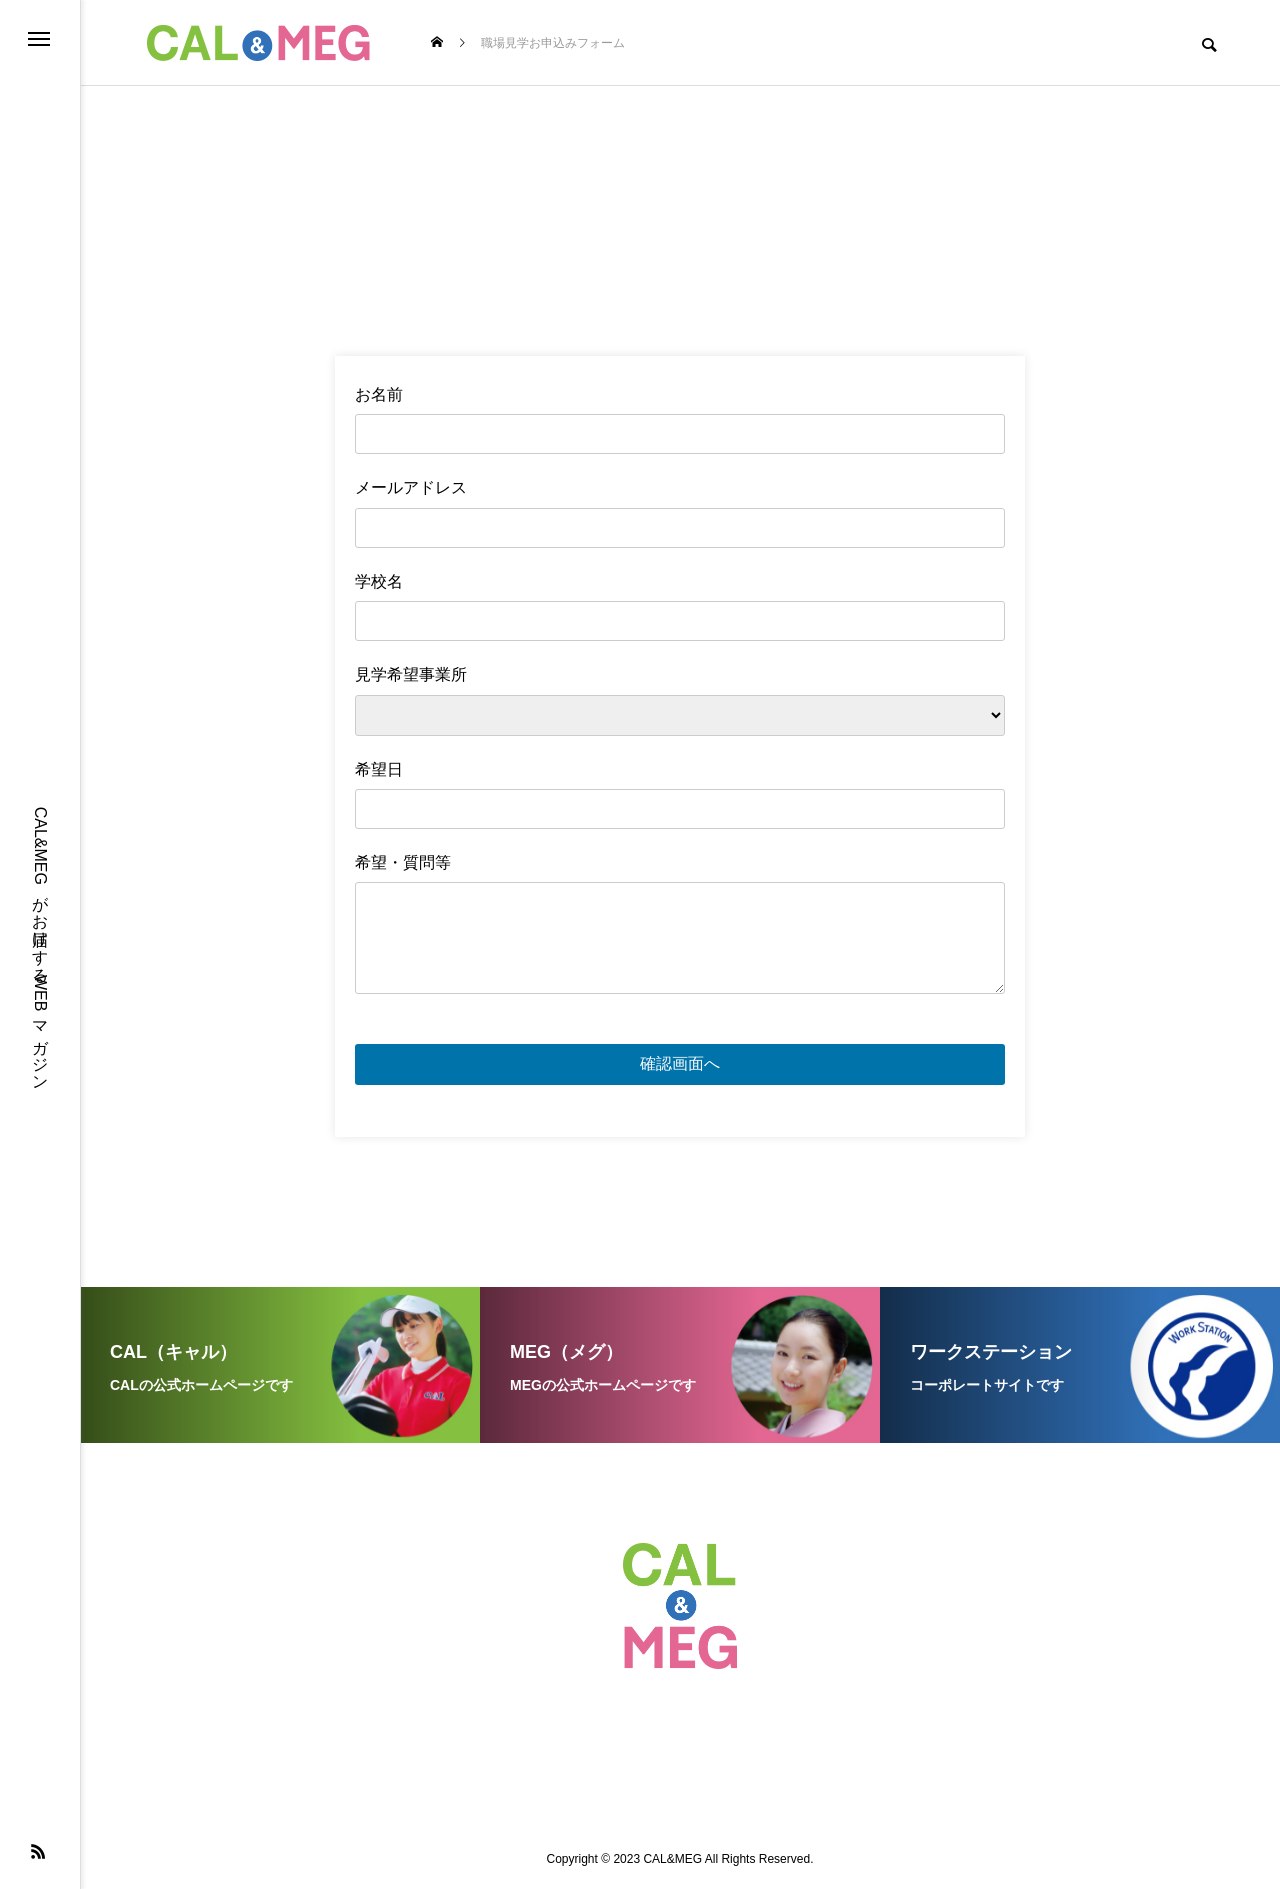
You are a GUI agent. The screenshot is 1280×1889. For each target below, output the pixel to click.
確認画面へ (680, 1063)
